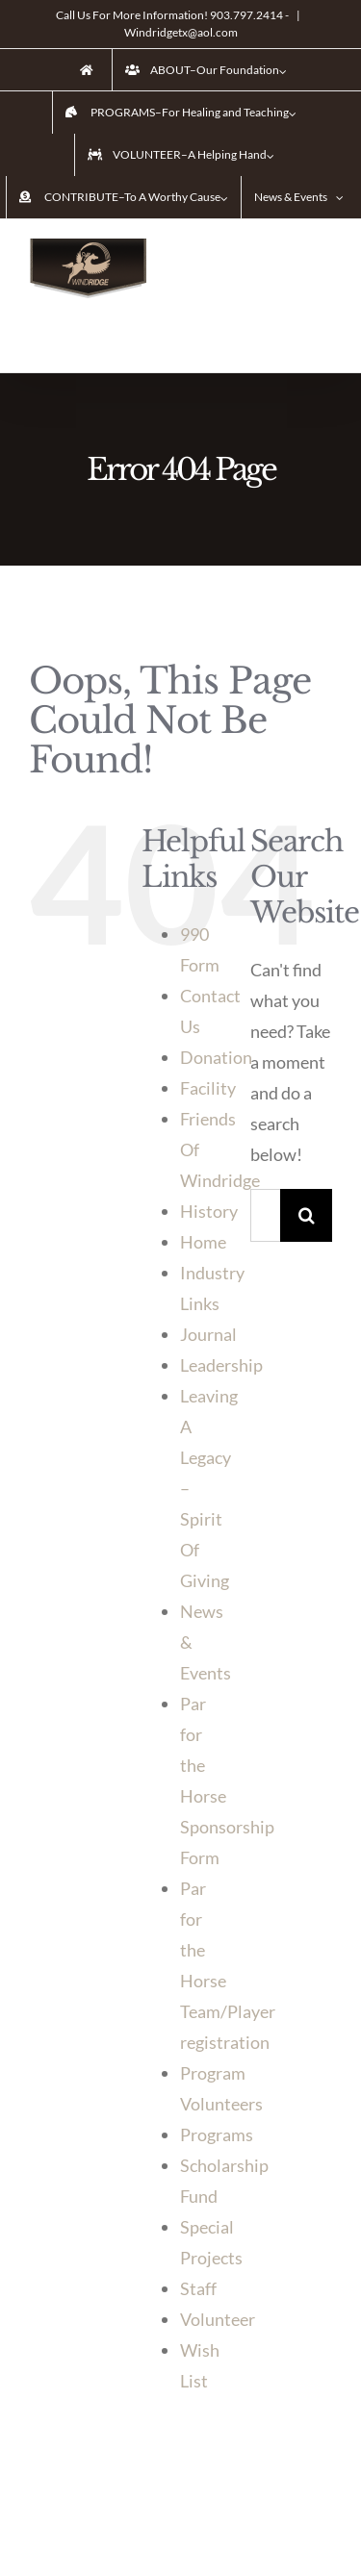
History (209, 1211)
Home (203, 1241)
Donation (216, 1057)
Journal (208, 1334)
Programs (216, 2134)
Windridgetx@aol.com (181, 32)
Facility (208, 1088)
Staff (198, 2288)
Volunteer (217, 2319)
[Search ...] (265, 1215)
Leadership (221, 1365)
